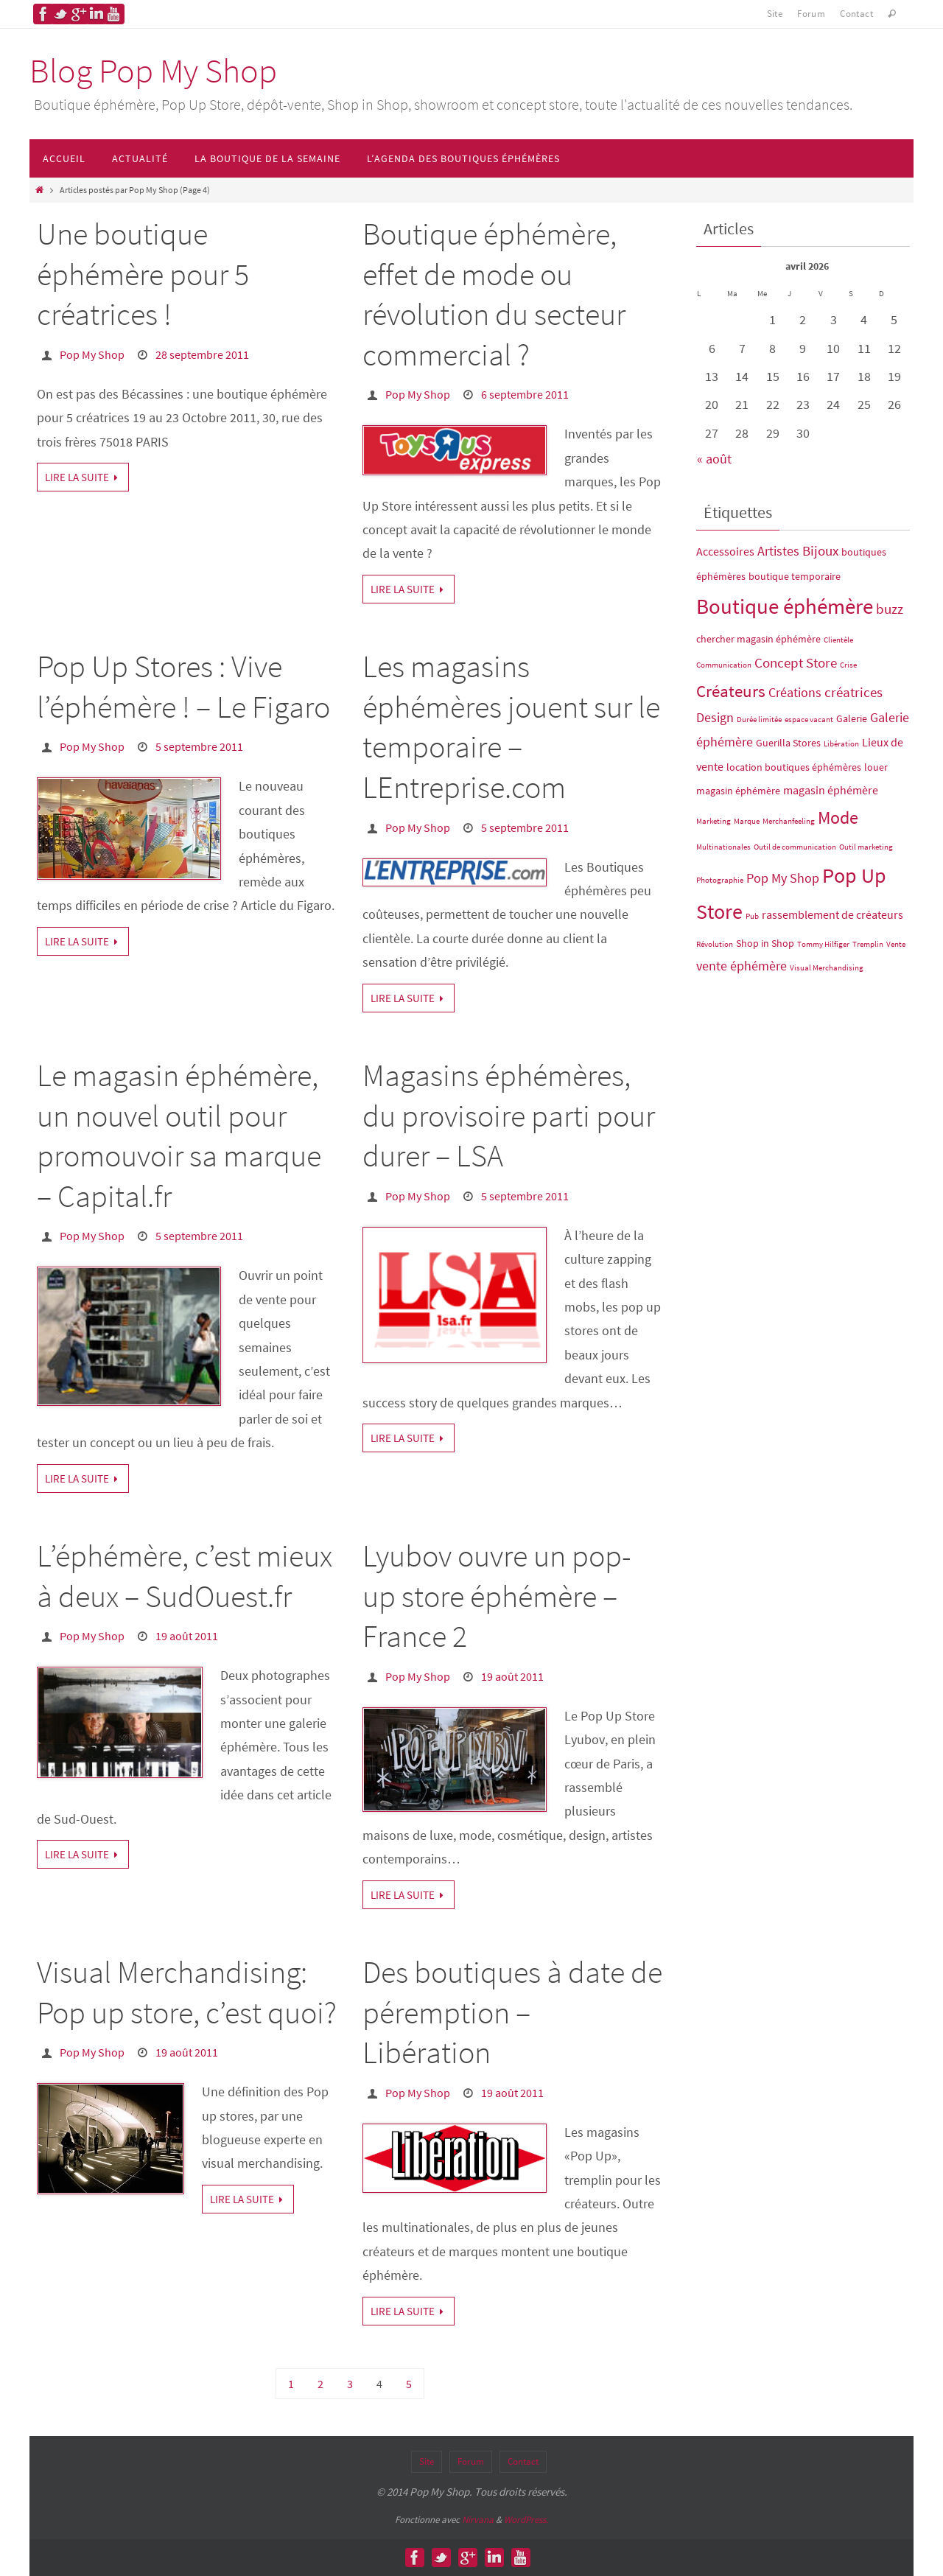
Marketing (713, 821)
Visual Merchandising (826, 968)
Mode (838, 817)
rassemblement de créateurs (832, 914)
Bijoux (820, 550)
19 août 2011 (186, 1635)
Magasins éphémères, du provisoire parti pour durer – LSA (508, 1115)
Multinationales (723, 847)
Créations (794, 693)
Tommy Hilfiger (823, 944)
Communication (723, 665)
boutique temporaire (795, 576)
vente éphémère (741, 966)
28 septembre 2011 (202, 354)
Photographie (719, 880)
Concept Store (795, 662)
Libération (841, 744)
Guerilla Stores (788, 742)
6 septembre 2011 (525, 394)
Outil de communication (795, 847)
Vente (895, 944)
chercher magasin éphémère (758, 638)
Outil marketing (866, 847)
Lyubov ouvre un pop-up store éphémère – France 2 (496, 1595)
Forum (811, 13)
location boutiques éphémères (793, 767)
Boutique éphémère (784, 606)
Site (775, 13)
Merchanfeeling (789, 821)
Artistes (778, 551)
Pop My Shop (92, 354)
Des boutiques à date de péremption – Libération (512, 2012)
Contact (856, 13)
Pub (752, 916)
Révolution (714, 944)
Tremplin (867, 944)
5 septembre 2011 (199, 746)
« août (714, 458)
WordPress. (526, 2519)
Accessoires (725, 551)
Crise (848, 665)
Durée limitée (759, 719)
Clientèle (838, 640)
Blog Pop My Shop (153, 71)
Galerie (851, 718)
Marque (747, 821)
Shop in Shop (765, 943)
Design (715, 718)
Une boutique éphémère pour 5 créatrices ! (143, 273)
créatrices (853, 692)
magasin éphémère (830, 790)
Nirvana (478, 2519)
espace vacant (809, 719)
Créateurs (730, 690)
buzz (889, 608)
